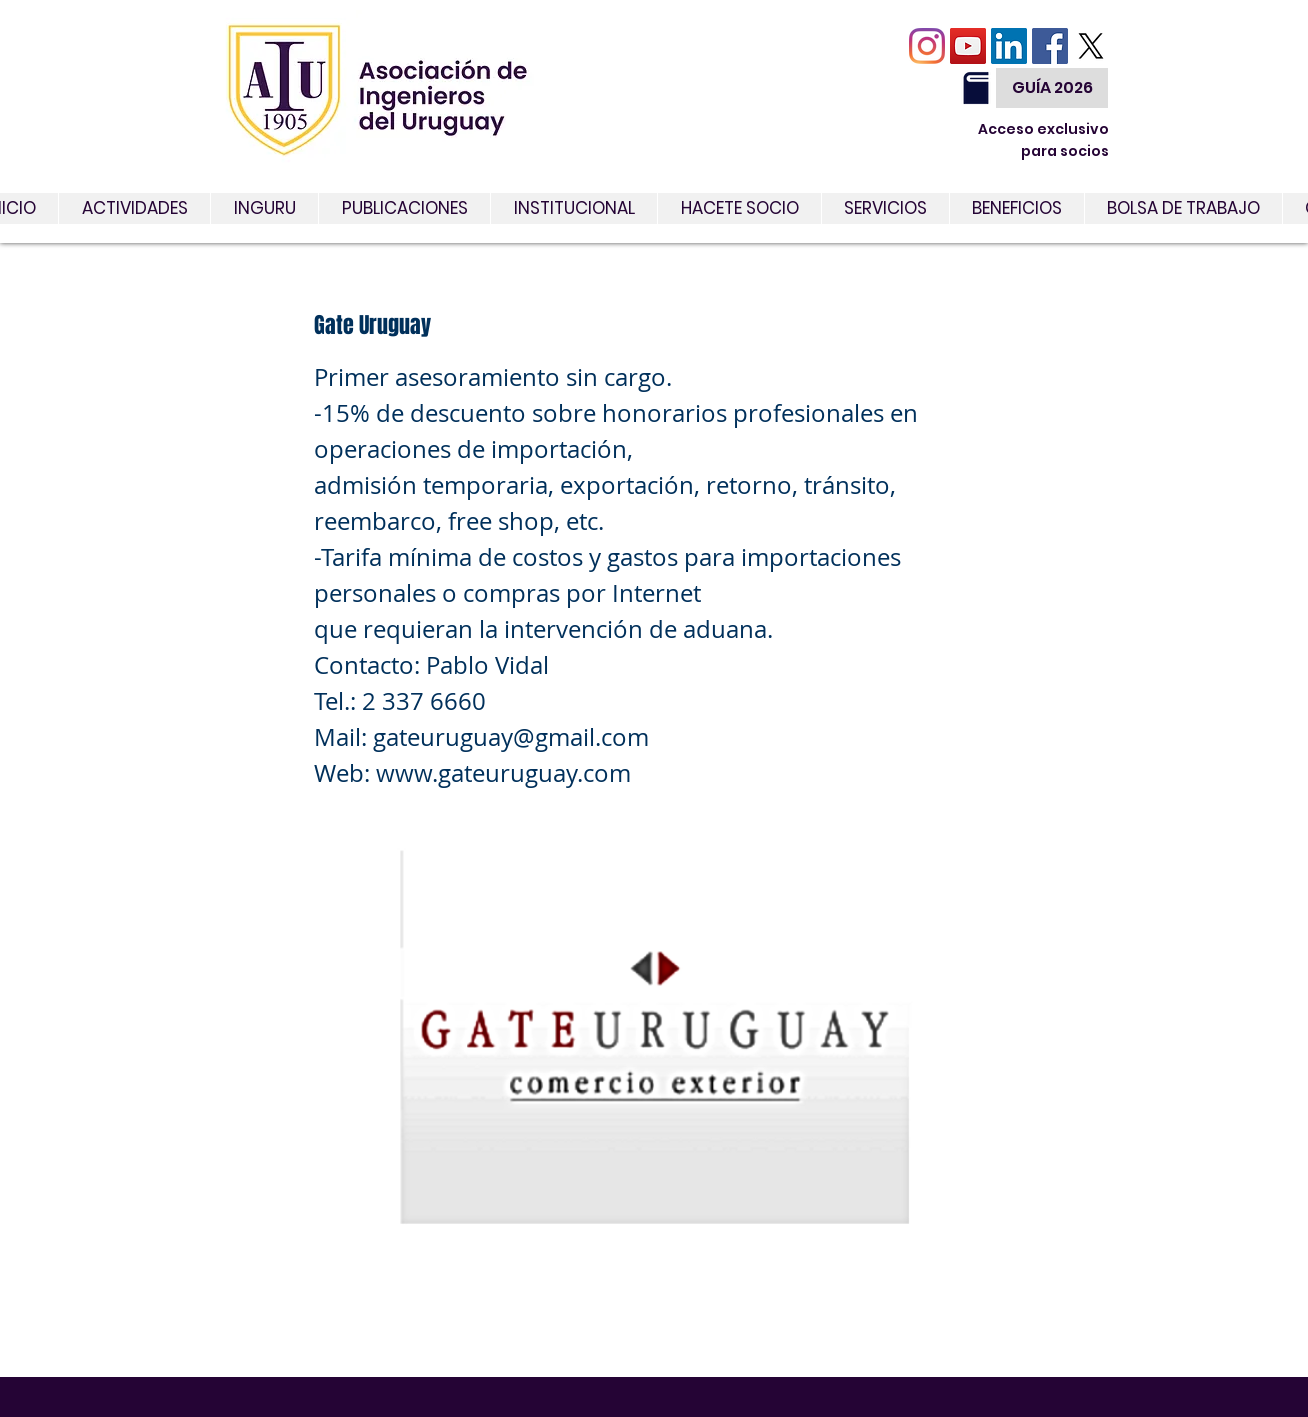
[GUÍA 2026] (1052, 88)
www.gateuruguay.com (503, 773)
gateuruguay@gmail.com (511, 737)
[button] (885, 208)
